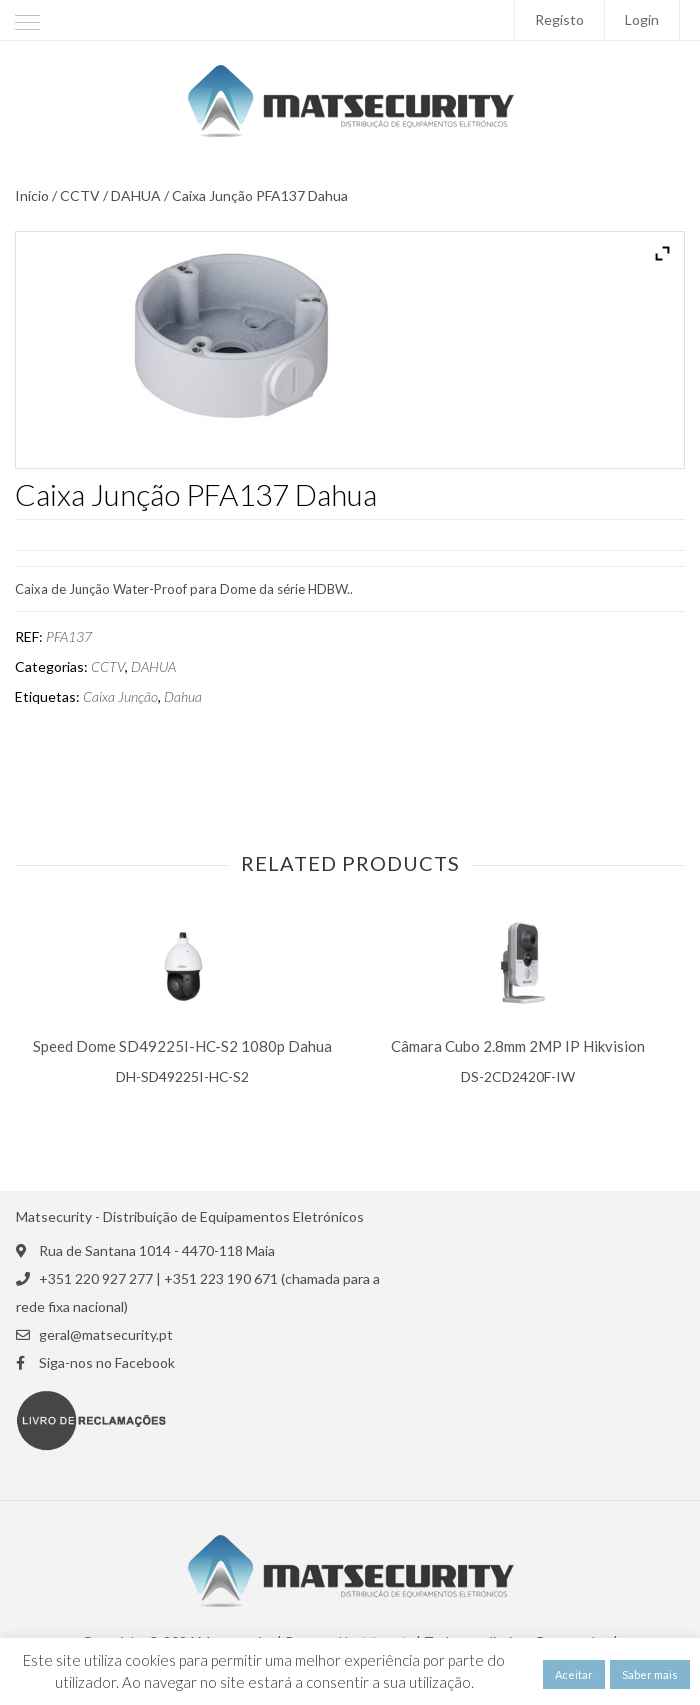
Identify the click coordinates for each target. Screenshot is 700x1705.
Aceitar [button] (574, 1674)
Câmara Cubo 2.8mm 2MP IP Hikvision (518, 1046)
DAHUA (136, 196)
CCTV (80, 196)
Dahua (183, 697)
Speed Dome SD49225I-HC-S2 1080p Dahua (182, 1046)
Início (32, 196)
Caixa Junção (120, 697)
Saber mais (650, 1674)
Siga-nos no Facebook (107, 1363)
